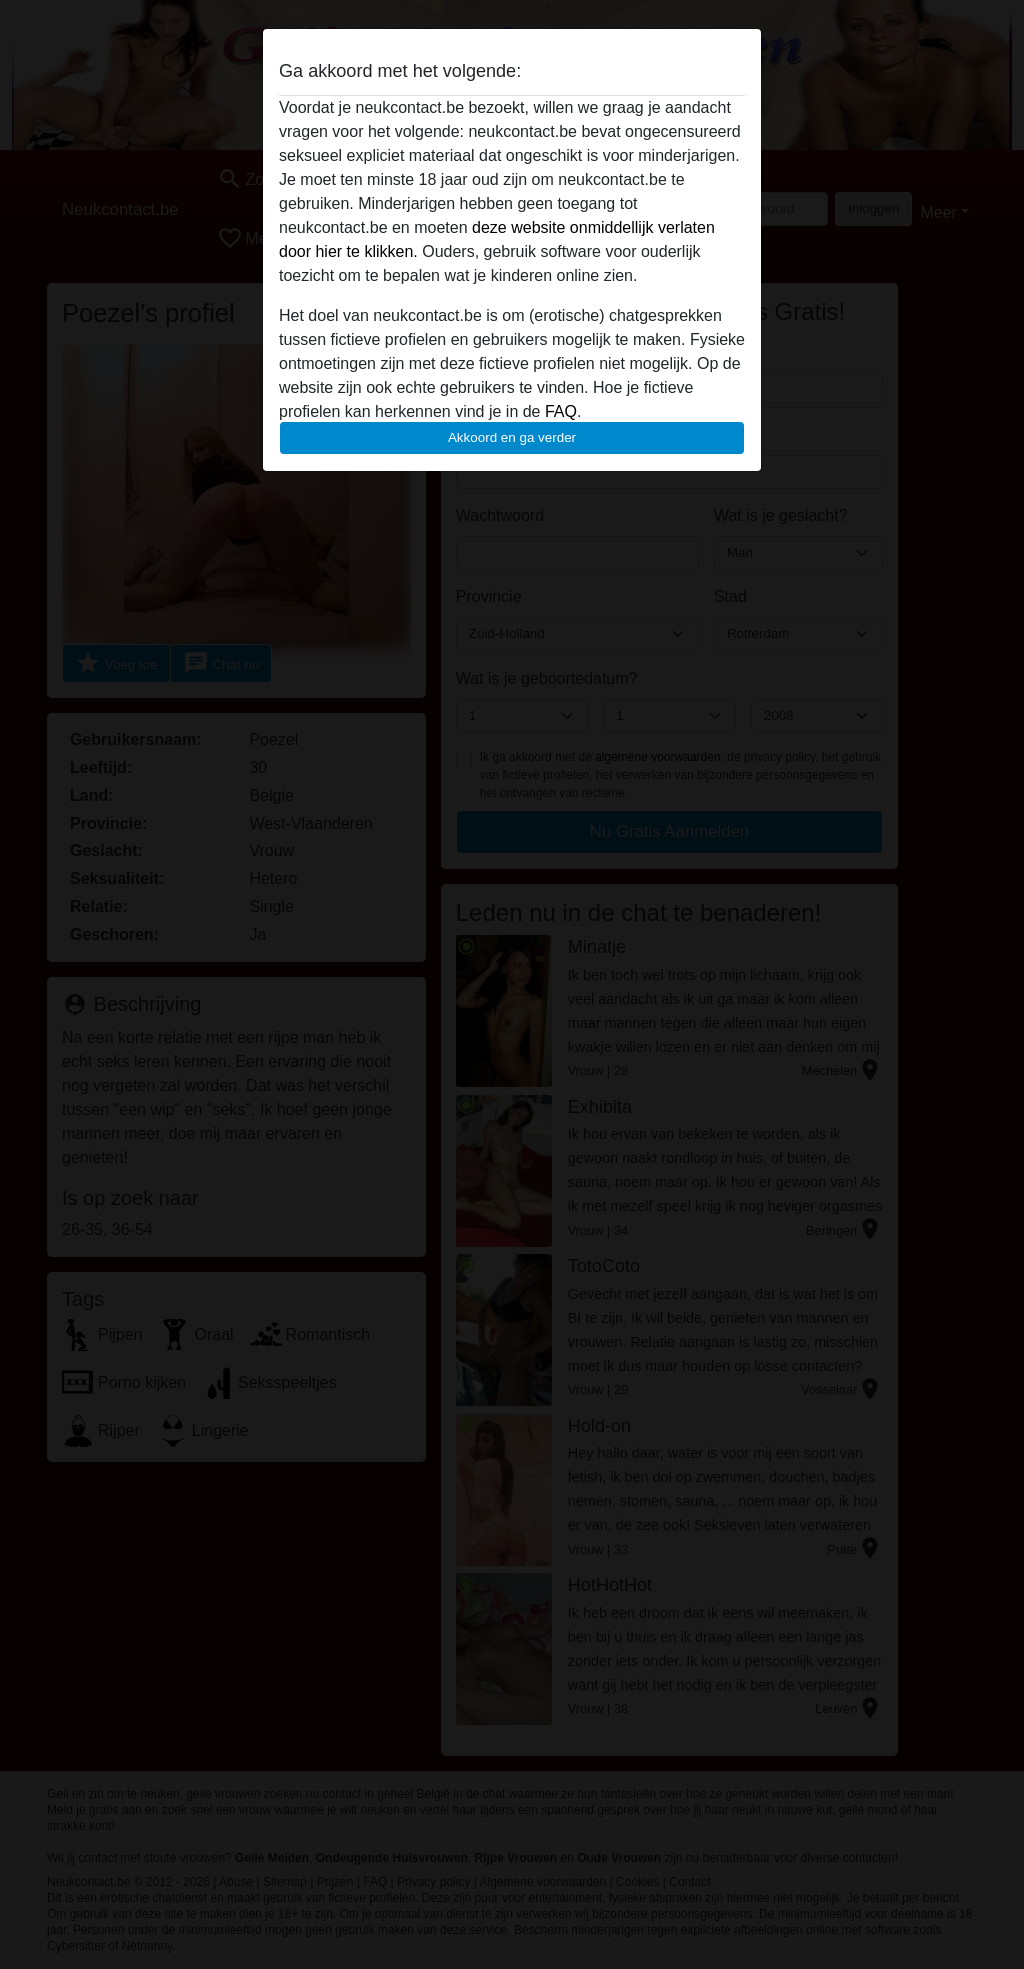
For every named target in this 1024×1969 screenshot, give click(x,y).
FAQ (561, 411)
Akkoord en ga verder (512, 437)
